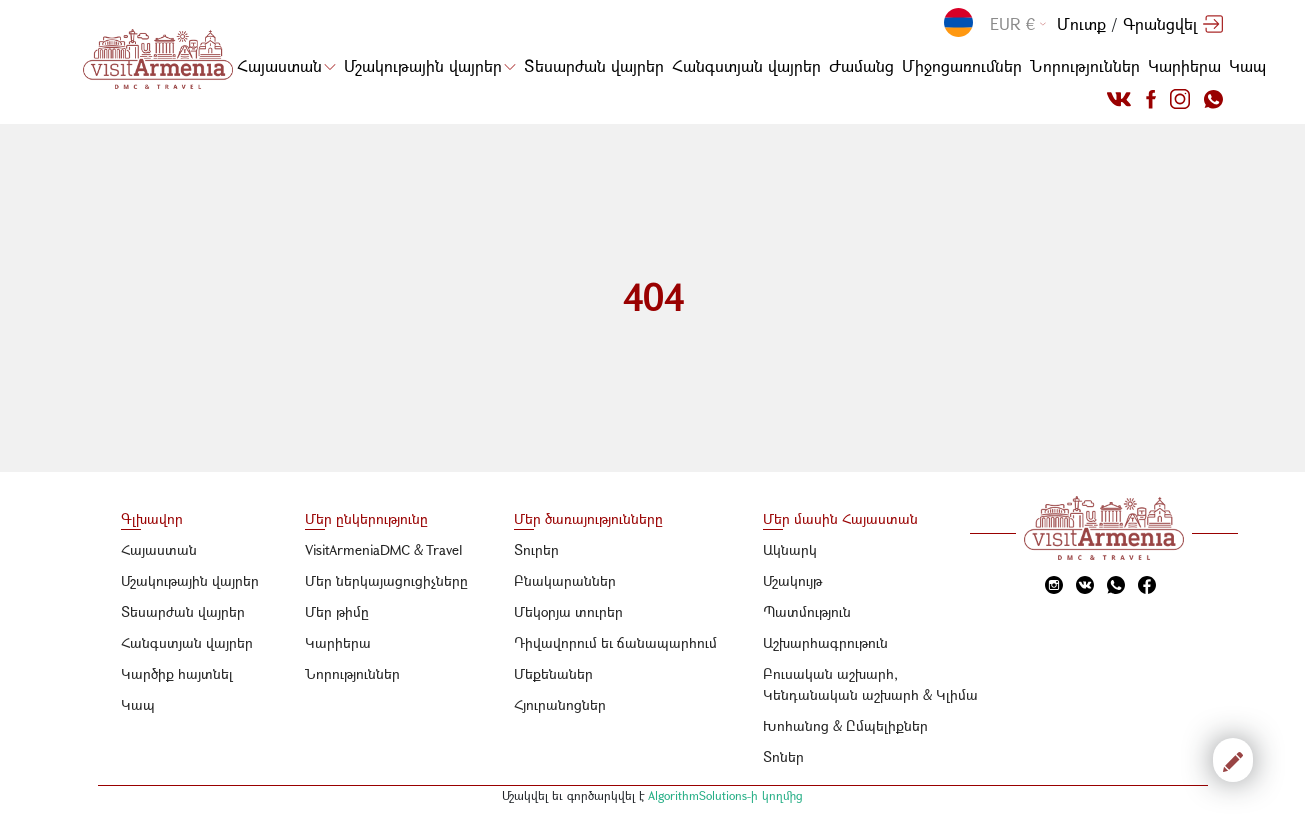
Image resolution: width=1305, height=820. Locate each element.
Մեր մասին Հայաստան (840, 518)
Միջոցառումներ (962, 65)
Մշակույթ (792, 580)
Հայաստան (286, 65)
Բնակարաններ (565, 580)
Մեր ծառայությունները (588, 518)
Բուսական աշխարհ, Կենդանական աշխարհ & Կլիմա (870, 684)
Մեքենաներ (553, 673)
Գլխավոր (152, 518)
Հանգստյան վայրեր (746, 65)
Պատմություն (807, 611)
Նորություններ (1085, 65)
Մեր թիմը (337, 611)
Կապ (1247, 65)
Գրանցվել (1160, 23)
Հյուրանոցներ (560, 704)
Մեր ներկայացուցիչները (386, 580)
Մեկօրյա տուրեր (568, 611)
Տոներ (783, 756)
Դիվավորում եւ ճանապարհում (615, 642)
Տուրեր (536, 549)
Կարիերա (1184, 65)
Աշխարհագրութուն (825, 642)
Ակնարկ (790, 549)
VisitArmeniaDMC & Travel (384, 549)
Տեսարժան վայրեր (594, 65)
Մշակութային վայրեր (430, 65)
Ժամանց (861, 65)
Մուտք (1081, 23)
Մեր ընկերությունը (366, 518)
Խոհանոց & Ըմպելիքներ (845, 725)
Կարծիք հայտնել (177, 673)
